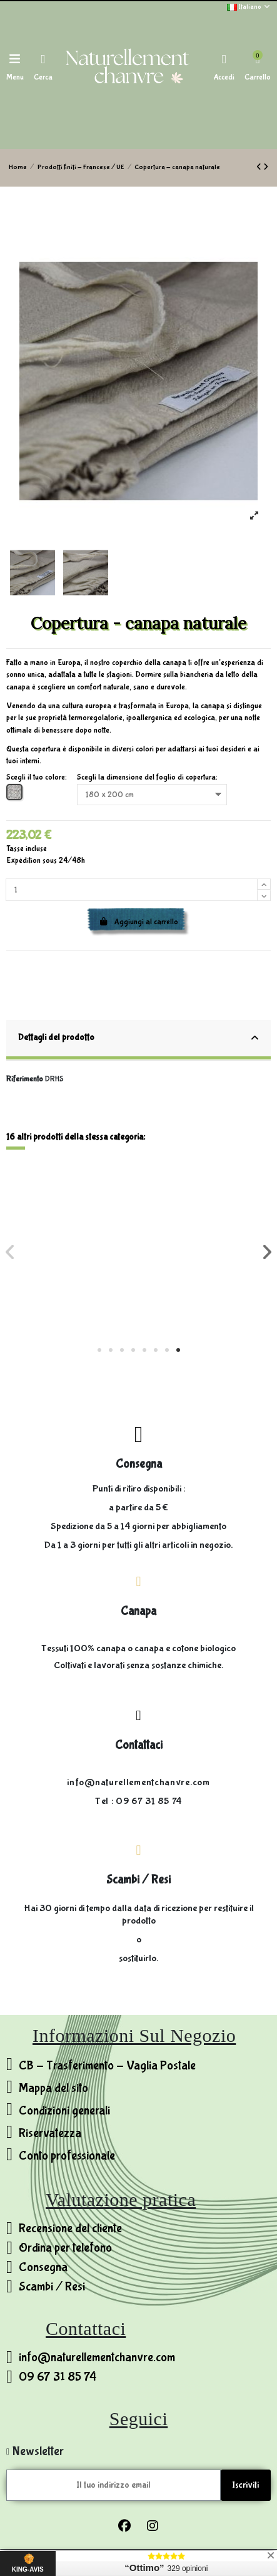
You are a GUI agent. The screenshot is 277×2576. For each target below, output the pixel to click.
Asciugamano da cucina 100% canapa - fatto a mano (205, 1288)
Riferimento (24, 1079)
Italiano (249, 7)
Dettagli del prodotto (138, 1038)
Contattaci (139, 1745)
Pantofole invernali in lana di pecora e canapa (72, 1288)
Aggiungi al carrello (139, 922)
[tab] (138, 1040)
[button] (99, 1350)
